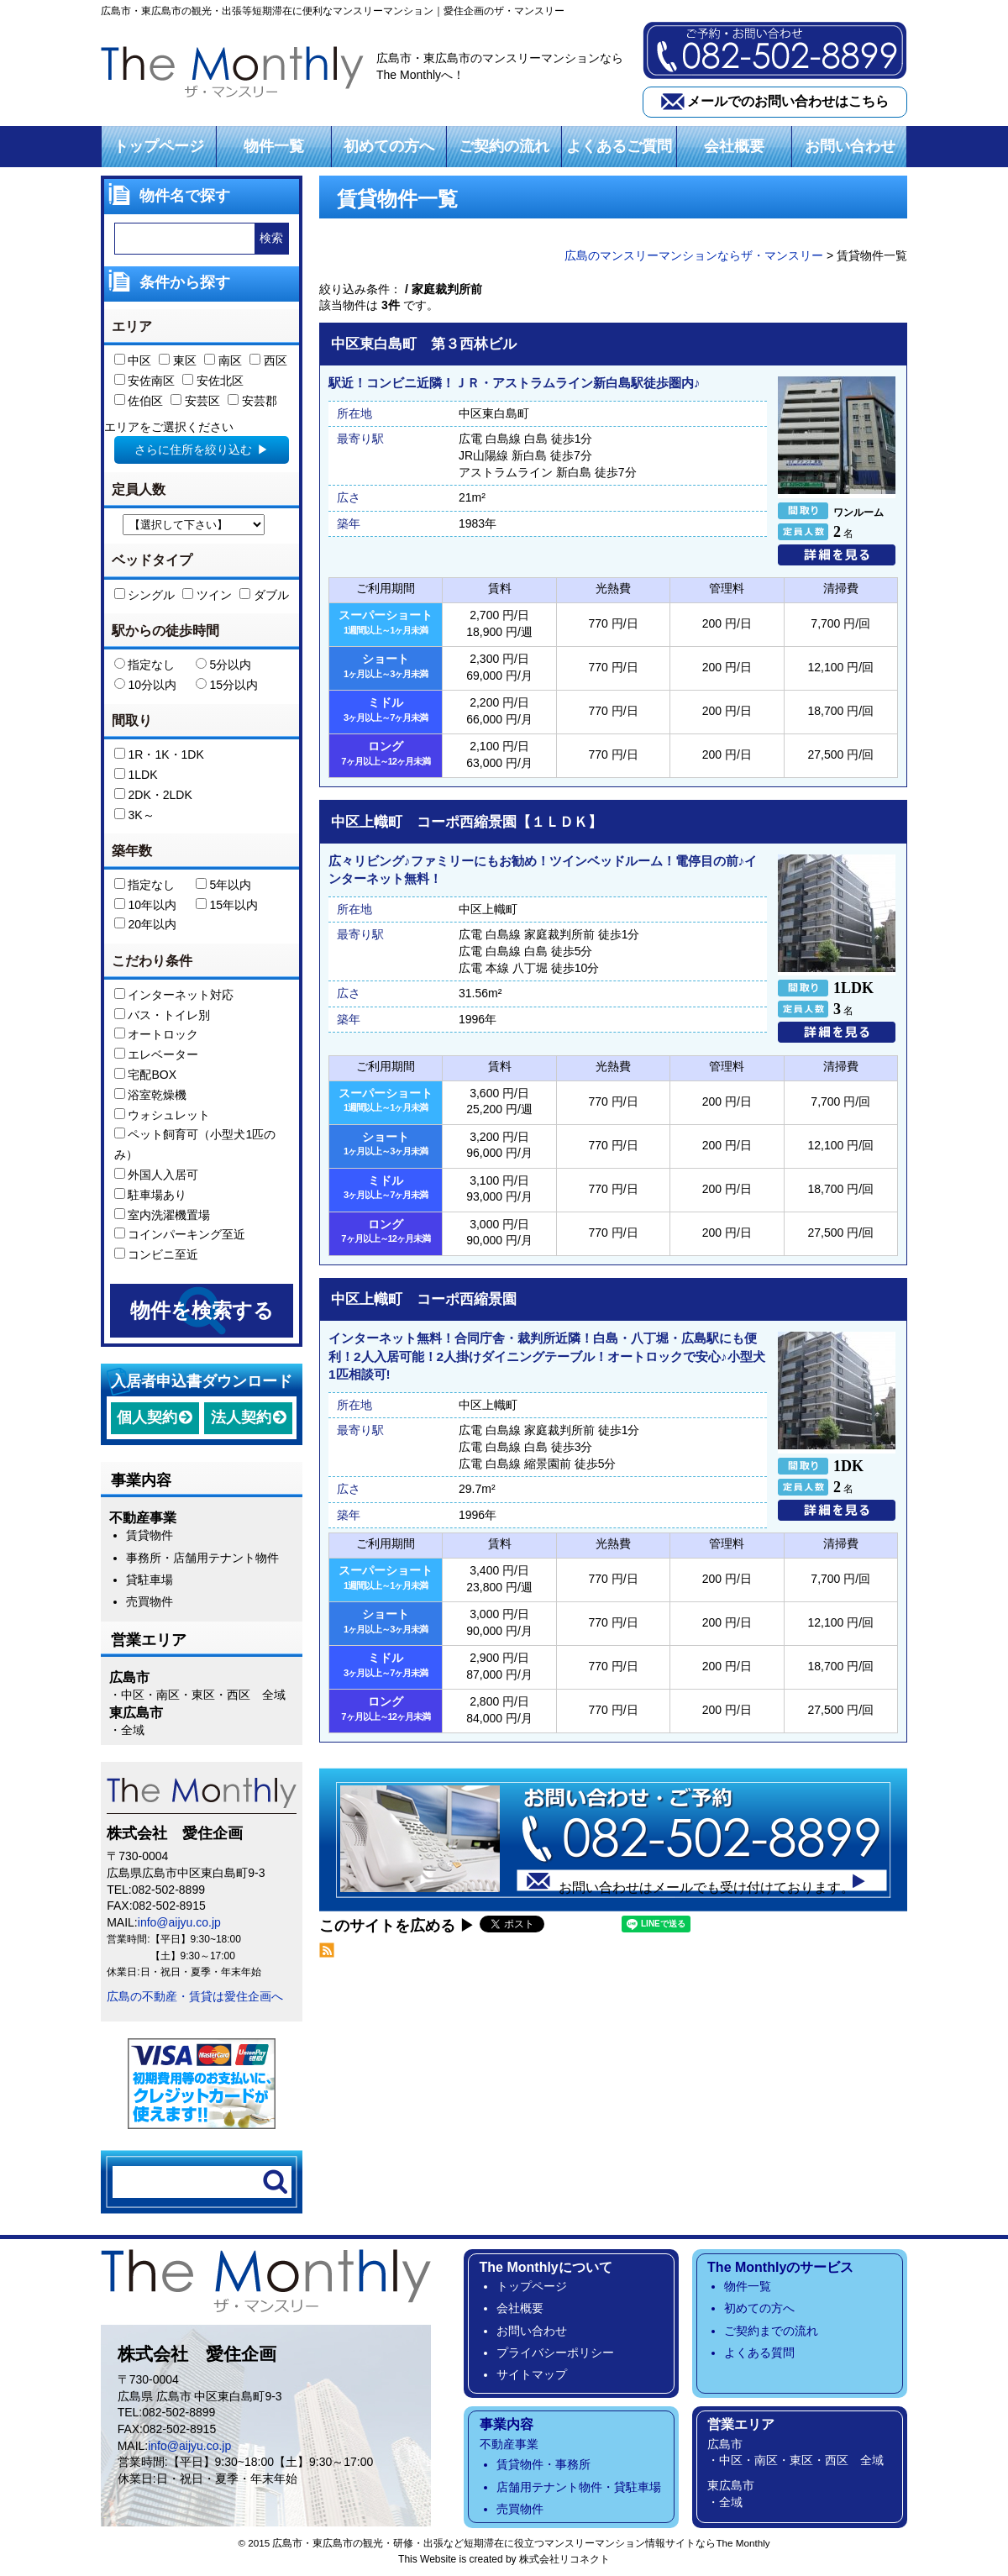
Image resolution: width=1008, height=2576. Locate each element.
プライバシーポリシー (555, 2352)
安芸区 (195, 400)
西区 (268, 360)
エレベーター (156, 1054)
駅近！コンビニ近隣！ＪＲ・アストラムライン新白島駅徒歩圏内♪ (514, 383)
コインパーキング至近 (180, 1235)
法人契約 (241, 1417)
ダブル (264, 595)
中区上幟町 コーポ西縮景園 (424, 1299)
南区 (223, 360)
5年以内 (224, 884)
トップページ (158, 146)
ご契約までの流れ (771, 2330)
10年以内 (145, 905)
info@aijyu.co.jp (179, 1922)
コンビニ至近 (156, 1254)
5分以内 (224, 664)
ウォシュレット (162, 1115)
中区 (133, 360)
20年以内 (145, 925)
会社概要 (734, 146)
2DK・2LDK (153, 795)
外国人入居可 (156, 1174)
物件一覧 (274, 146)
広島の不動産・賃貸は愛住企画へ (195, 1996)
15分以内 (227, 684)
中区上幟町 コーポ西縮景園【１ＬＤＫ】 (466, 822)
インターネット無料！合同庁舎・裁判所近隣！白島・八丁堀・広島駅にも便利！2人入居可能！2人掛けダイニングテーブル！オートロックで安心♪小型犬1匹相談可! (546, 1356)
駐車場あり (150, 1194)
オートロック (156, 1035)
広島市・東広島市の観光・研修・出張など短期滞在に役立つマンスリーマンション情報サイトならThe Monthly (520, 2542)
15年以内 (227, 905)
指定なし (145, 664)
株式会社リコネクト (564, 2559)
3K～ (134, 815)
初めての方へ (389, 146)
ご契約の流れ (504, 146)
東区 (178, 360)
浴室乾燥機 (150, 1094)
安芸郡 (252, 400)
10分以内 (145, 684)
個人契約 (147, 1417)
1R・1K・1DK (159, 754)
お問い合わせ (850, 146)
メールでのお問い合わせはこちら (788, 101)
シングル (145, 595)
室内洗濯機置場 (162, 1215)
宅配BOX (145, 1074)
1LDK (136, 774)
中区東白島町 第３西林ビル (424, 345)
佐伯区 (139, 400)
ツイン (207, 595)
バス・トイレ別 (162, 1015)
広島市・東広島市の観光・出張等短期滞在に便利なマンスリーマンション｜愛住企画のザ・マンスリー (332, 11)
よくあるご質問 (619, 146)
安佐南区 (145, 380)
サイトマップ (531, 2374)
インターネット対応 (174, 994)
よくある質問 (759, 2352)
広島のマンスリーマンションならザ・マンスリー (693, 255)
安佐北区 (213, 380)
